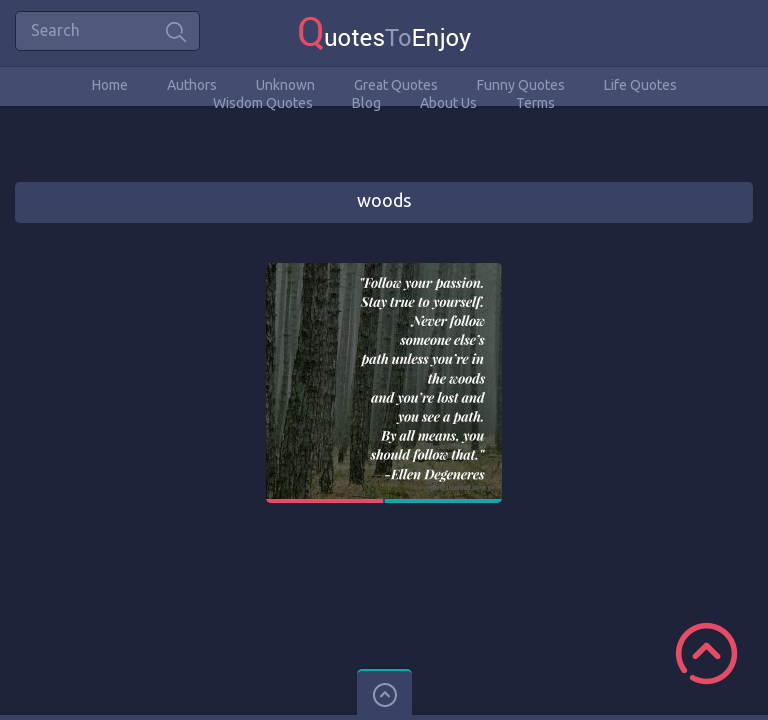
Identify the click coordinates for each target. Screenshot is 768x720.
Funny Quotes (521, 85)
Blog (366, 103)
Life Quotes (640, 85)
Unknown (285, 85)
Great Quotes (396, 85)
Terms (535, 103)
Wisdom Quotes (263, 103)
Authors (192, 85)
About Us (448, 103)
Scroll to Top (706, 653)
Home (110, 85)
